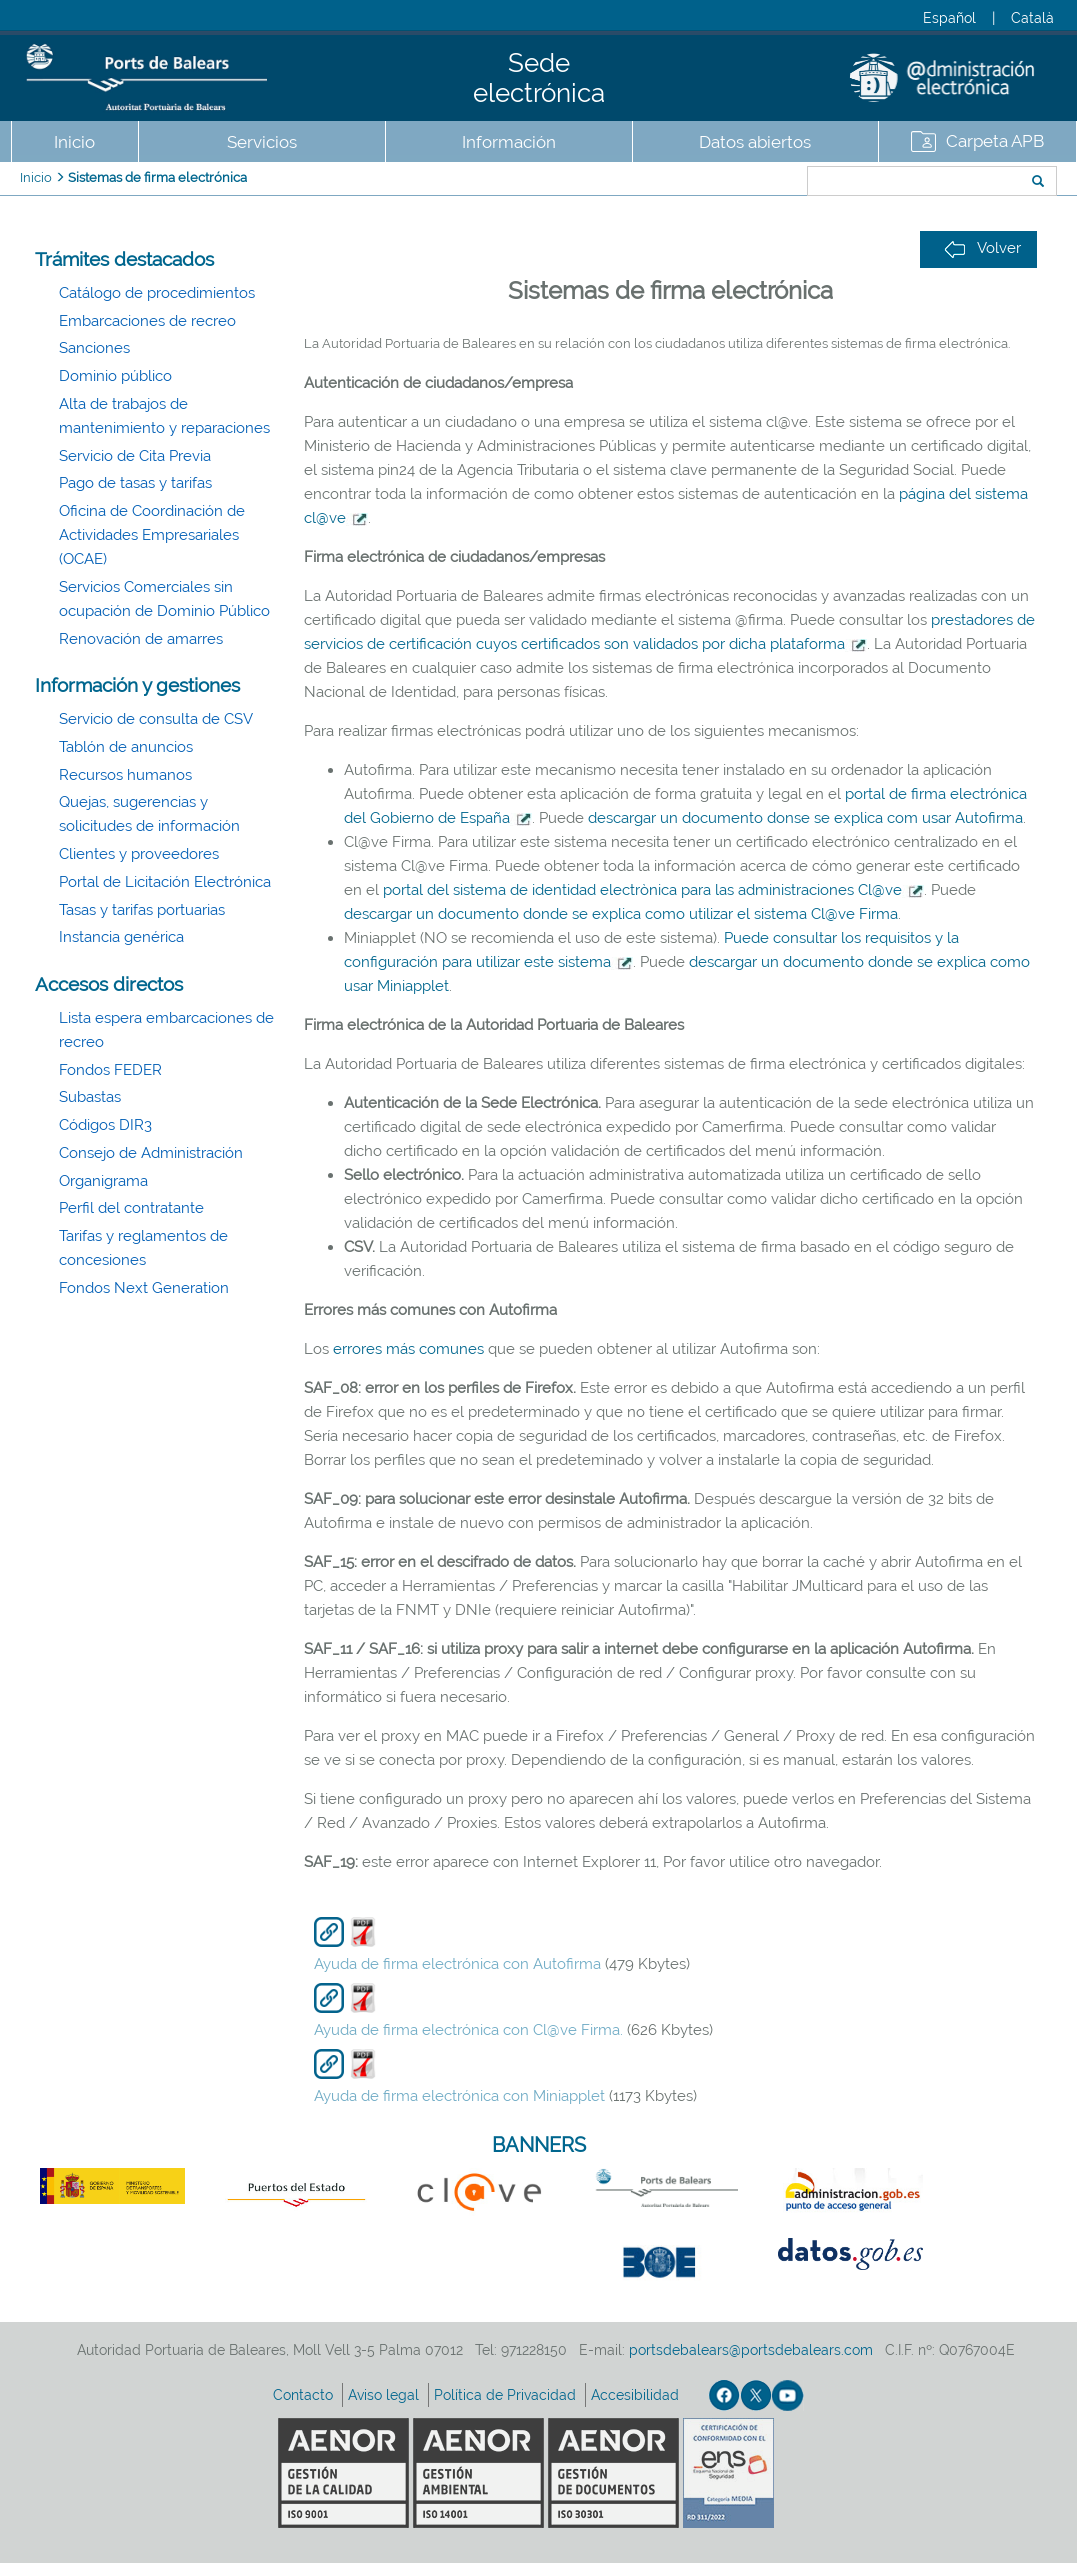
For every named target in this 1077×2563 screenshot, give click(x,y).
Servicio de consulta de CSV (156, 719)
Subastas (90, 1097)
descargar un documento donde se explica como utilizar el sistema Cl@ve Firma (621, 914)
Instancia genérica (121, 937)
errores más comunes (408, 1349)
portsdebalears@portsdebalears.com (751, 2350)
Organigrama (103, 1181)
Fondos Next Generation (144, 1288)
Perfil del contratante (131, 1208)
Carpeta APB (995, 141)
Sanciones (94, 348)
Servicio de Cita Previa (135, 456)
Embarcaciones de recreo (147, 321)
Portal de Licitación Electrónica (165, 882)
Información (509, 142)
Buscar (740, 183)
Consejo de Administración (151, 1153)
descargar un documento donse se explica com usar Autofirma (805, 818)
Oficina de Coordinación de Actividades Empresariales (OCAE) (152, 535)
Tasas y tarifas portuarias (142, 910)
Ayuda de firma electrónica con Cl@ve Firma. (468, 2030)
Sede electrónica (539, 78)
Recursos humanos (125, 775)
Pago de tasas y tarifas (135, 483)
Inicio (74, 142)
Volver (982, 248)
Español (949, 18)
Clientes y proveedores (139, 854)
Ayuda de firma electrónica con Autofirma (457, 1964)
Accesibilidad (637, 2395)
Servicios (262, 142)
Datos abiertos (755, 142)
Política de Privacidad (507, 2395)
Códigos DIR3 (105, 1125)
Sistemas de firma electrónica (157, 177)
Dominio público (115, 376)
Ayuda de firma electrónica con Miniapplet (459, 2096)
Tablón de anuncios (126, 747)
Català (1032, 18)
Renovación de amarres (141, 639)
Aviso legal (385, 2395)
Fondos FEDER (110, 1070)
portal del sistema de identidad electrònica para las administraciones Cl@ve (653, 890)
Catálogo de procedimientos (157, 293)
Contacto (305, 2395)
